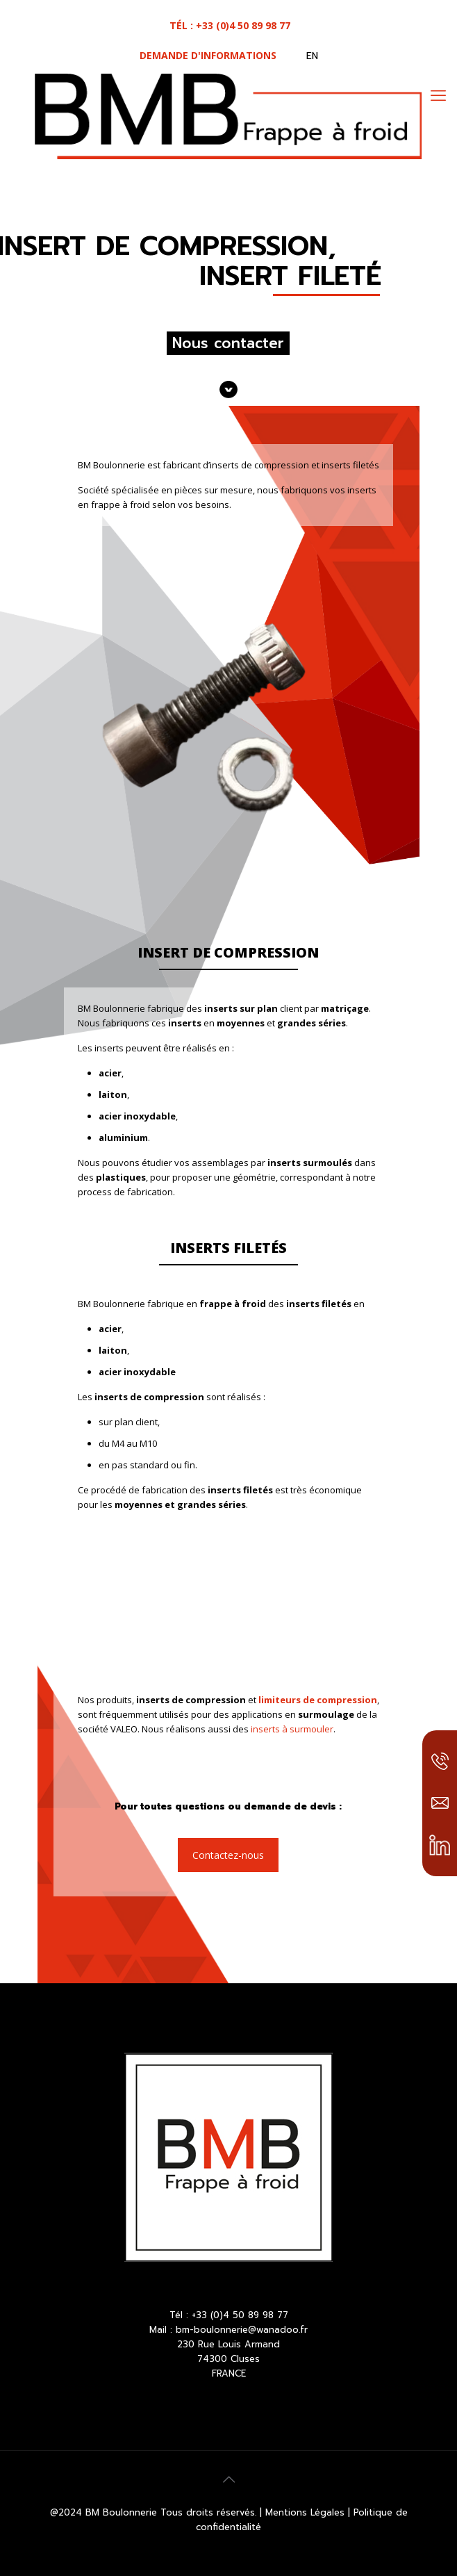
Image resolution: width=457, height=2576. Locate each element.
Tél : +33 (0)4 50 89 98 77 (228, 2315)
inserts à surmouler (292, 1729)
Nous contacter (228, 343)
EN (312, 56)
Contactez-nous (228, 1855)
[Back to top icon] (228, 2479)
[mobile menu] (438, 94)
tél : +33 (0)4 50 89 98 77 (229, 25)
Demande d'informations (208, 55)
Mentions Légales (306, 2512)
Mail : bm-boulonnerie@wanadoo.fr (228, 2329)
